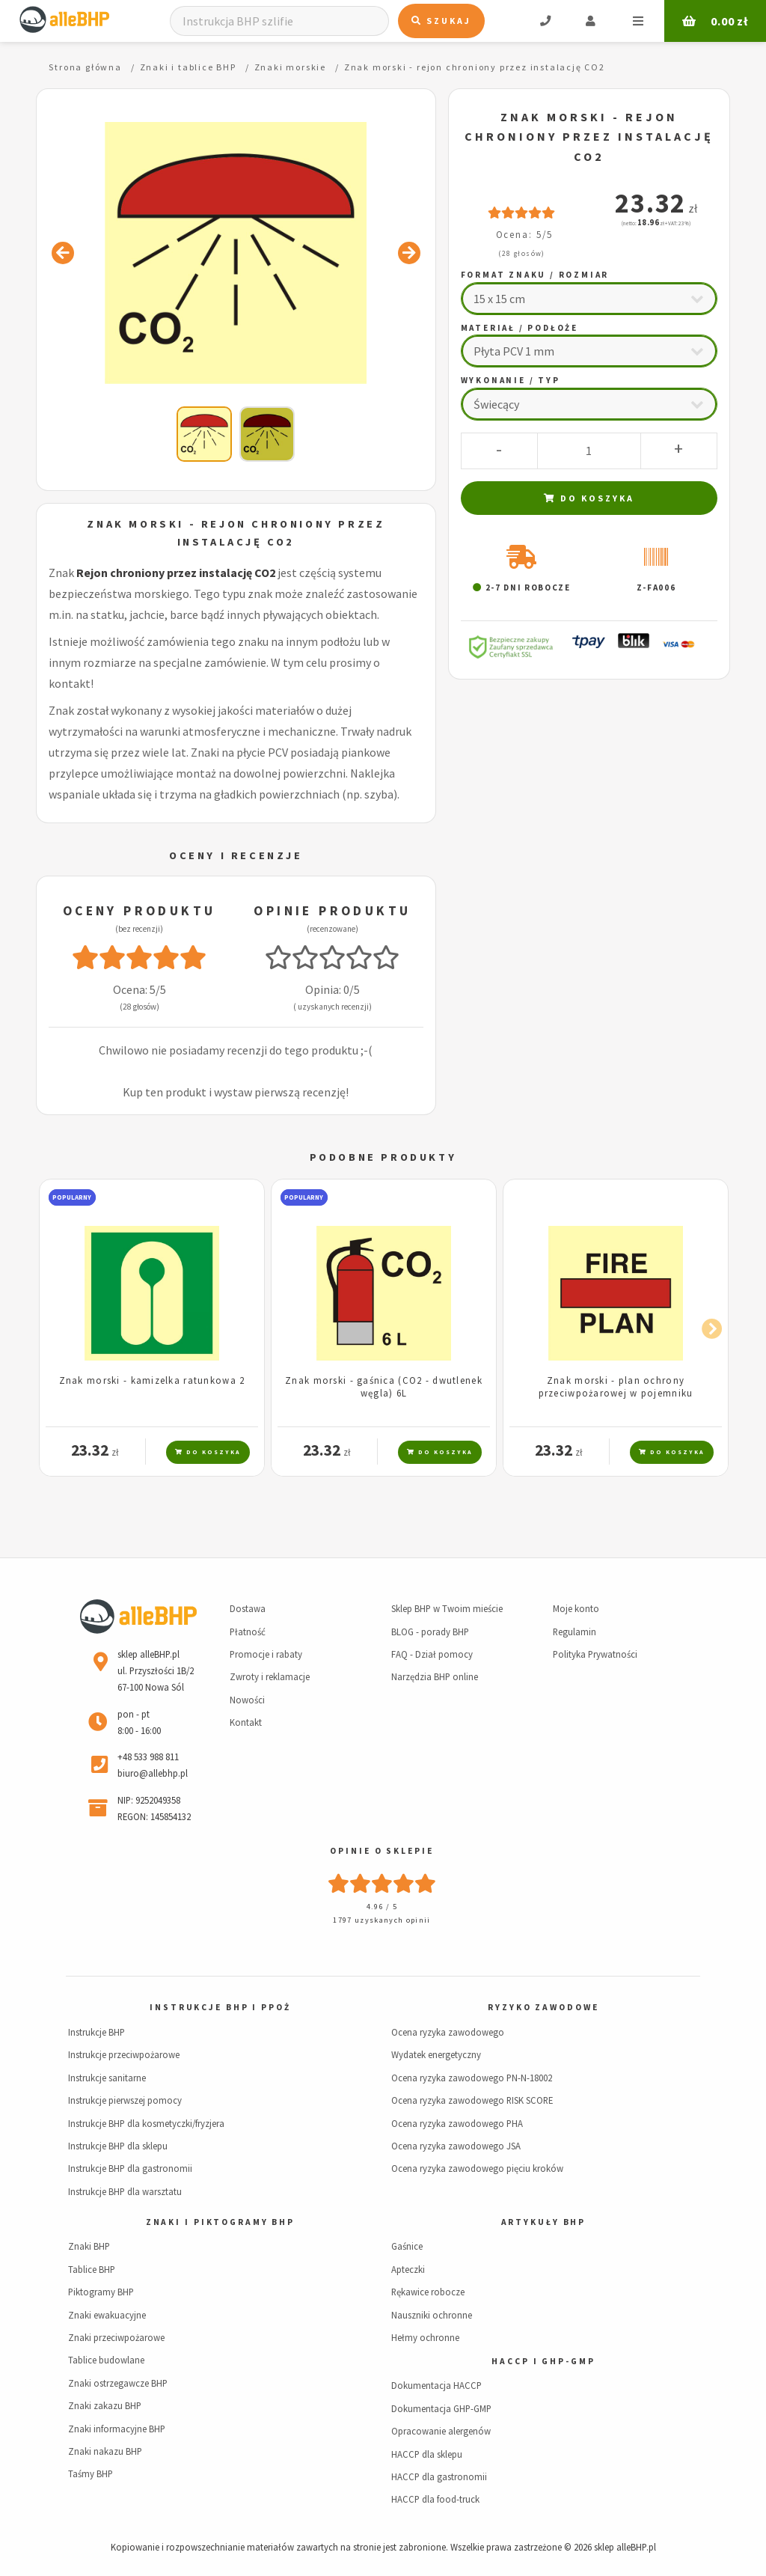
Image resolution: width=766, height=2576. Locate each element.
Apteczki (408, 2269)
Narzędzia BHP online (434, 1676)
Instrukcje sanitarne (107, 2078)
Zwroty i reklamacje (270, 1676)
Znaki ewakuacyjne (107, 2315)
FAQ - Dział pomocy (432, 1654)
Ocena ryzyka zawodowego (447, 2032)
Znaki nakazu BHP (105, 2451)
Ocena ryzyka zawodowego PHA (457, 2123)
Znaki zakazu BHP (104, 2405)
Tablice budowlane (106, 2360)
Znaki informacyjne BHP (116, 2429)
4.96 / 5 (382, 1906)
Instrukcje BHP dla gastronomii (130, 2168)
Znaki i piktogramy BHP (220, 2222)
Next (707, 1326)
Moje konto (576, 1608)
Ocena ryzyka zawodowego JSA (456, 2146)
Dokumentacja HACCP (436, 2385)
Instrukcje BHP (96, 2032)
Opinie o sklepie (381, 1851)
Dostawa (248, 1608)
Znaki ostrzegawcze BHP (118, 2383)
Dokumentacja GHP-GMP (441, 2408)
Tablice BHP (91, 2269)
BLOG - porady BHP (430, 1632)
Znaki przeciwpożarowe (116, 2337)
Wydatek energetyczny (436, 2054)
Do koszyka (589, 498)
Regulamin (574, 1632)
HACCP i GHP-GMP (543, 2361)
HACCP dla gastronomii (439, 2476)
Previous (58, 1326)
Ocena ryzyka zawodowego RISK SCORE (472, 2100)
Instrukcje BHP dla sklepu (118, 2146)
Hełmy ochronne (425, 2337)
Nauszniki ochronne (431, 2315)
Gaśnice (407, 2246)
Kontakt (246, 1722)
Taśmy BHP (90, 2473)
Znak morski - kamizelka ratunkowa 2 (152, 1380)
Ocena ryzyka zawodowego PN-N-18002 (471, 2078)
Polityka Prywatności (595, 1654)
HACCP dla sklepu (426, 2454)
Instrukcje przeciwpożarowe (124, 2054)
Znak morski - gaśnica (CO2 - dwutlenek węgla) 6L (383, 1386)
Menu (638, 21)
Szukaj (441, 20)
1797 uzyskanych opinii (381, 1920)
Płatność (248, 1632)
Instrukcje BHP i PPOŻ (220, 2007)
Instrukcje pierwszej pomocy (125, 2100)
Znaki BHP (89, 2246)
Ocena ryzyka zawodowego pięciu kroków (477, 2168)
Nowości (247, 1700)
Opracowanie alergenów (441, 2431)
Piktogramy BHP (101, 2292)
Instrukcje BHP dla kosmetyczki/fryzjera (146, 2123)
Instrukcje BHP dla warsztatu (125, 2191)
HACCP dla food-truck (435, 2499)
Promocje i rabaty (266, 1654)
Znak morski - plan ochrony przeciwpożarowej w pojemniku (616, 1386)
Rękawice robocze (428, 2292)
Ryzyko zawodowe (543, 2007)
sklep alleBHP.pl (625, 2547)
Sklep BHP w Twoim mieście (447, 1608)
